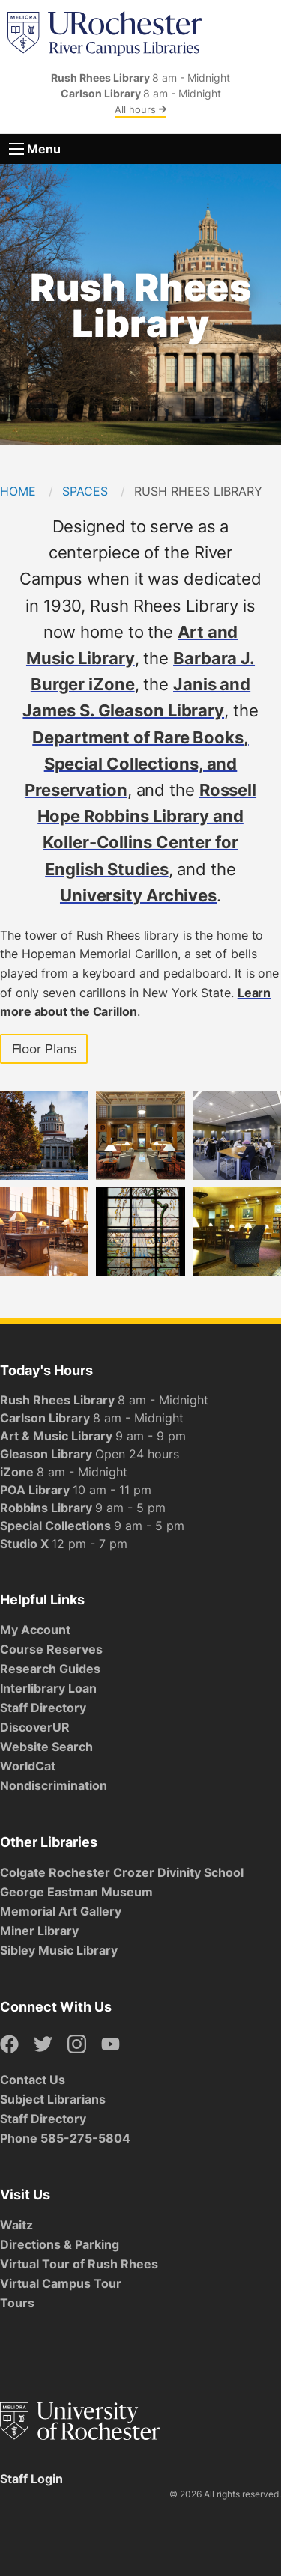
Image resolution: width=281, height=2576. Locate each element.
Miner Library (39, 1930)
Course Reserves (51, 1649)
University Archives (138, 895)
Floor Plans (44, 1049)
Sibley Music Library (59, 1950)
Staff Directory (43, 1707)
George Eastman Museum (76, 1892)
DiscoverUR (35, 1727)
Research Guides (50, 1668)
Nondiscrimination (53, 1785)
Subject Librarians (53, 2099)
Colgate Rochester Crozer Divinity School (122, 1872)
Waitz (16, 2225)
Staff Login (31, 2478)
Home (18, 491)
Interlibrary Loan (48, 1688)
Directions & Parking (59, 2244)
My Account (35, 1630)
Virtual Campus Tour (60, 2283)
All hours (140, 109)
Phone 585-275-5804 (65, 2138)
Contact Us (32, 2079)
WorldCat (27, 1766)
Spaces (85, 491)
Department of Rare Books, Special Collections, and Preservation (137, 763)
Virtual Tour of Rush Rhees (79, 2264)
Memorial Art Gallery (60, 1911)
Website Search (46, 1746)
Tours (17, 2303)
